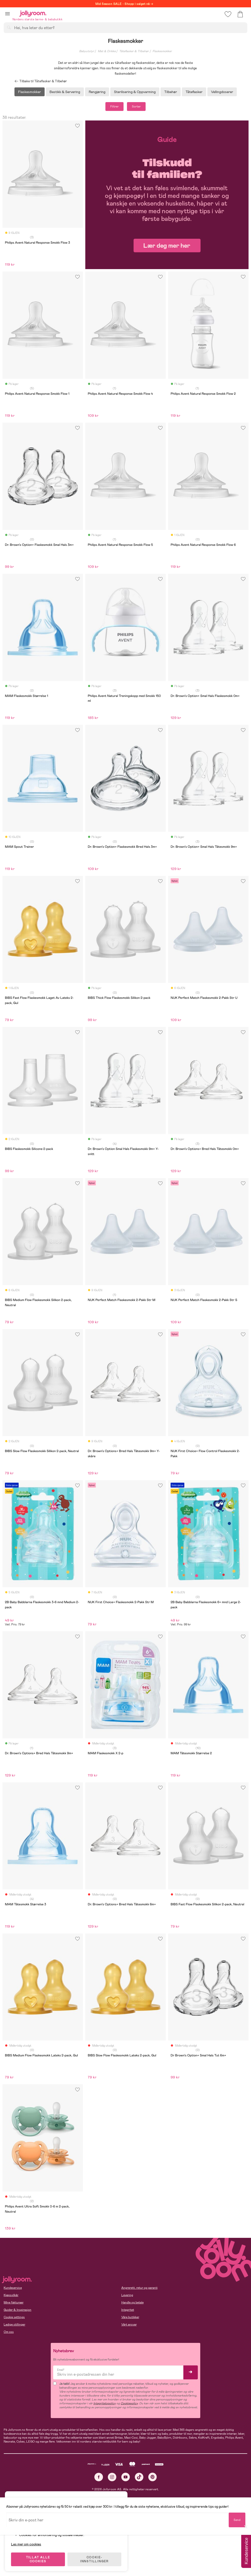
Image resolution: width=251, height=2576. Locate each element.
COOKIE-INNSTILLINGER (94, 2559)
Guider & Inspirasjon (17, 2310)
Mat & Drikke (107, 51)
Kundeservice (13, 2288)
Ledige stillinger (14, 2324)
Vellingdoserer (222, 92)
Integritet (127, 2310)
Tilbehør (170, 92)
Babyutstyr (86, 51)
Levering (127, 2295)
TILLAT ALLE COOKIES (38, 2559)
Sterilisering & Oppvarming (135, 92)
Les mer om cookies (26, 2544)
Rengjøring (97, 92)
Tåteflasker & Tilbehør (134, 51)
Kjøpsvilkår (11, 2295)
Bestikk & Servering (65, 92)
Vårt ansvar (129, 2324)
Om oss (9, 2332)
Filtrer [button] (114, 106)
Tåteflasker (194, 92)
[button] (7, 13)
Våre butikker (130, 2317)
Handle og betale (132, 2302)
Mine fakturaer (14, 2302)
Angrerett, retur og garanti (139, 2288)
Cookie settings (14, 2317)
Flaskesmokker (162, 51)
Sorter (136, 106)
